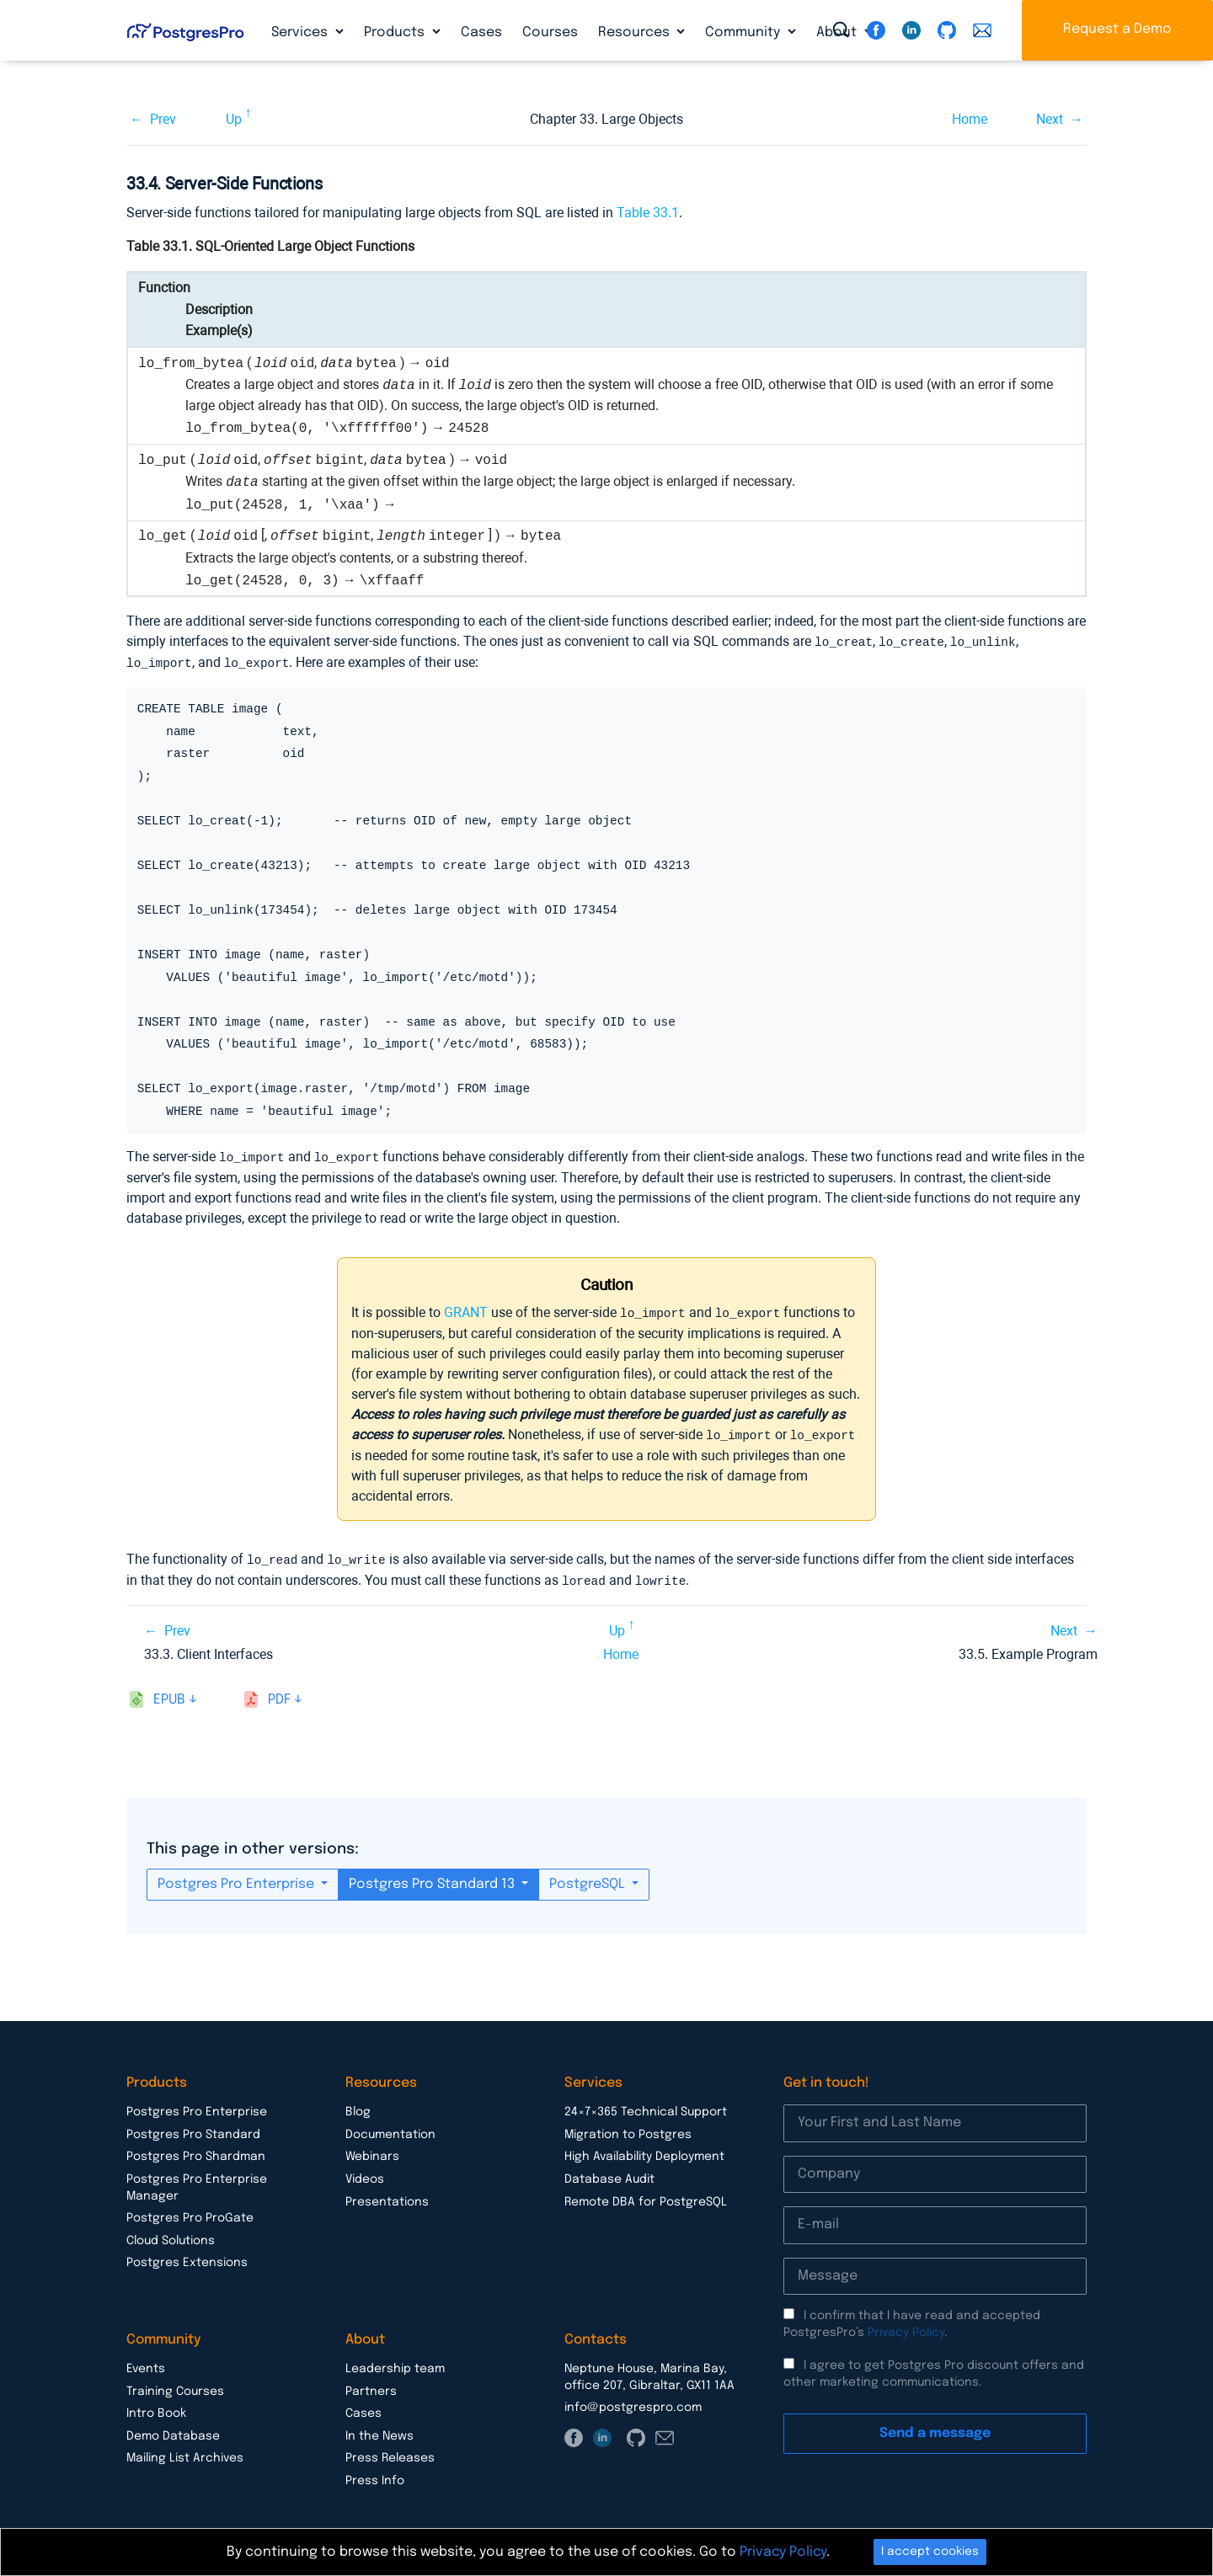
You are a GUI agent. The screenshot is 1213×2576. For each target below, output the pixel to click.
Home (969, 119)
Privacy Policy (906, 2327)
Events (145, 2363)
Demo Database (173, 2430)
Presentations (387, 2196)
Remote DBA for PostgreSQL (645, 2196)
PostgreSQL (588, 1878)
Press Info (374, 2475)
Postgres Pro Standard (193, 2129)
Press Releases (390, 2452)
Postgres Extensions (187, 2257)
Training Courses (175, 2386)
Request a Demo (1117, 29)
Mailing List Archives (184, 2452)
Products (396, 32)
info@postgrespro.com (633, 2402)
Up (234, 119)
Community (744, 32)
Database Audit (609, 2173)
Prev (163, 119)
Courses (550, 32)
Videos (364, 2173)
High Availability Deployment (644, 2151)
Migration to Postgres (628, 2129)
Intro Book (156, 2407)
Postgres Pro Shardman (195, 2151)
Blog (358, 2106)
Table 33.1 (648, 213)
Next (1049, 119)
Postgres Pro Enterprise (238, 1878)
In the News (379, 2430)
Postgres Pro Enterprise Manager (196, 2182)
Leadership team (395, 2363)
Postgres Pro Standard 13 (433, 1878)
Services (301, 32)
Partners (371, 2386)
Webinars (372, 2151)
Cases (481, 32)
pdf (279, 1694)
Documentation (390, 2129)
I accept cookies (930, 2551)
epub (169, 1694)
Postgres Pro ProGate (190, 2212)
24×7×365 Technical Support (645, 2106)
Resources (635, 32)
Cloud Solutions (170, 2235)
